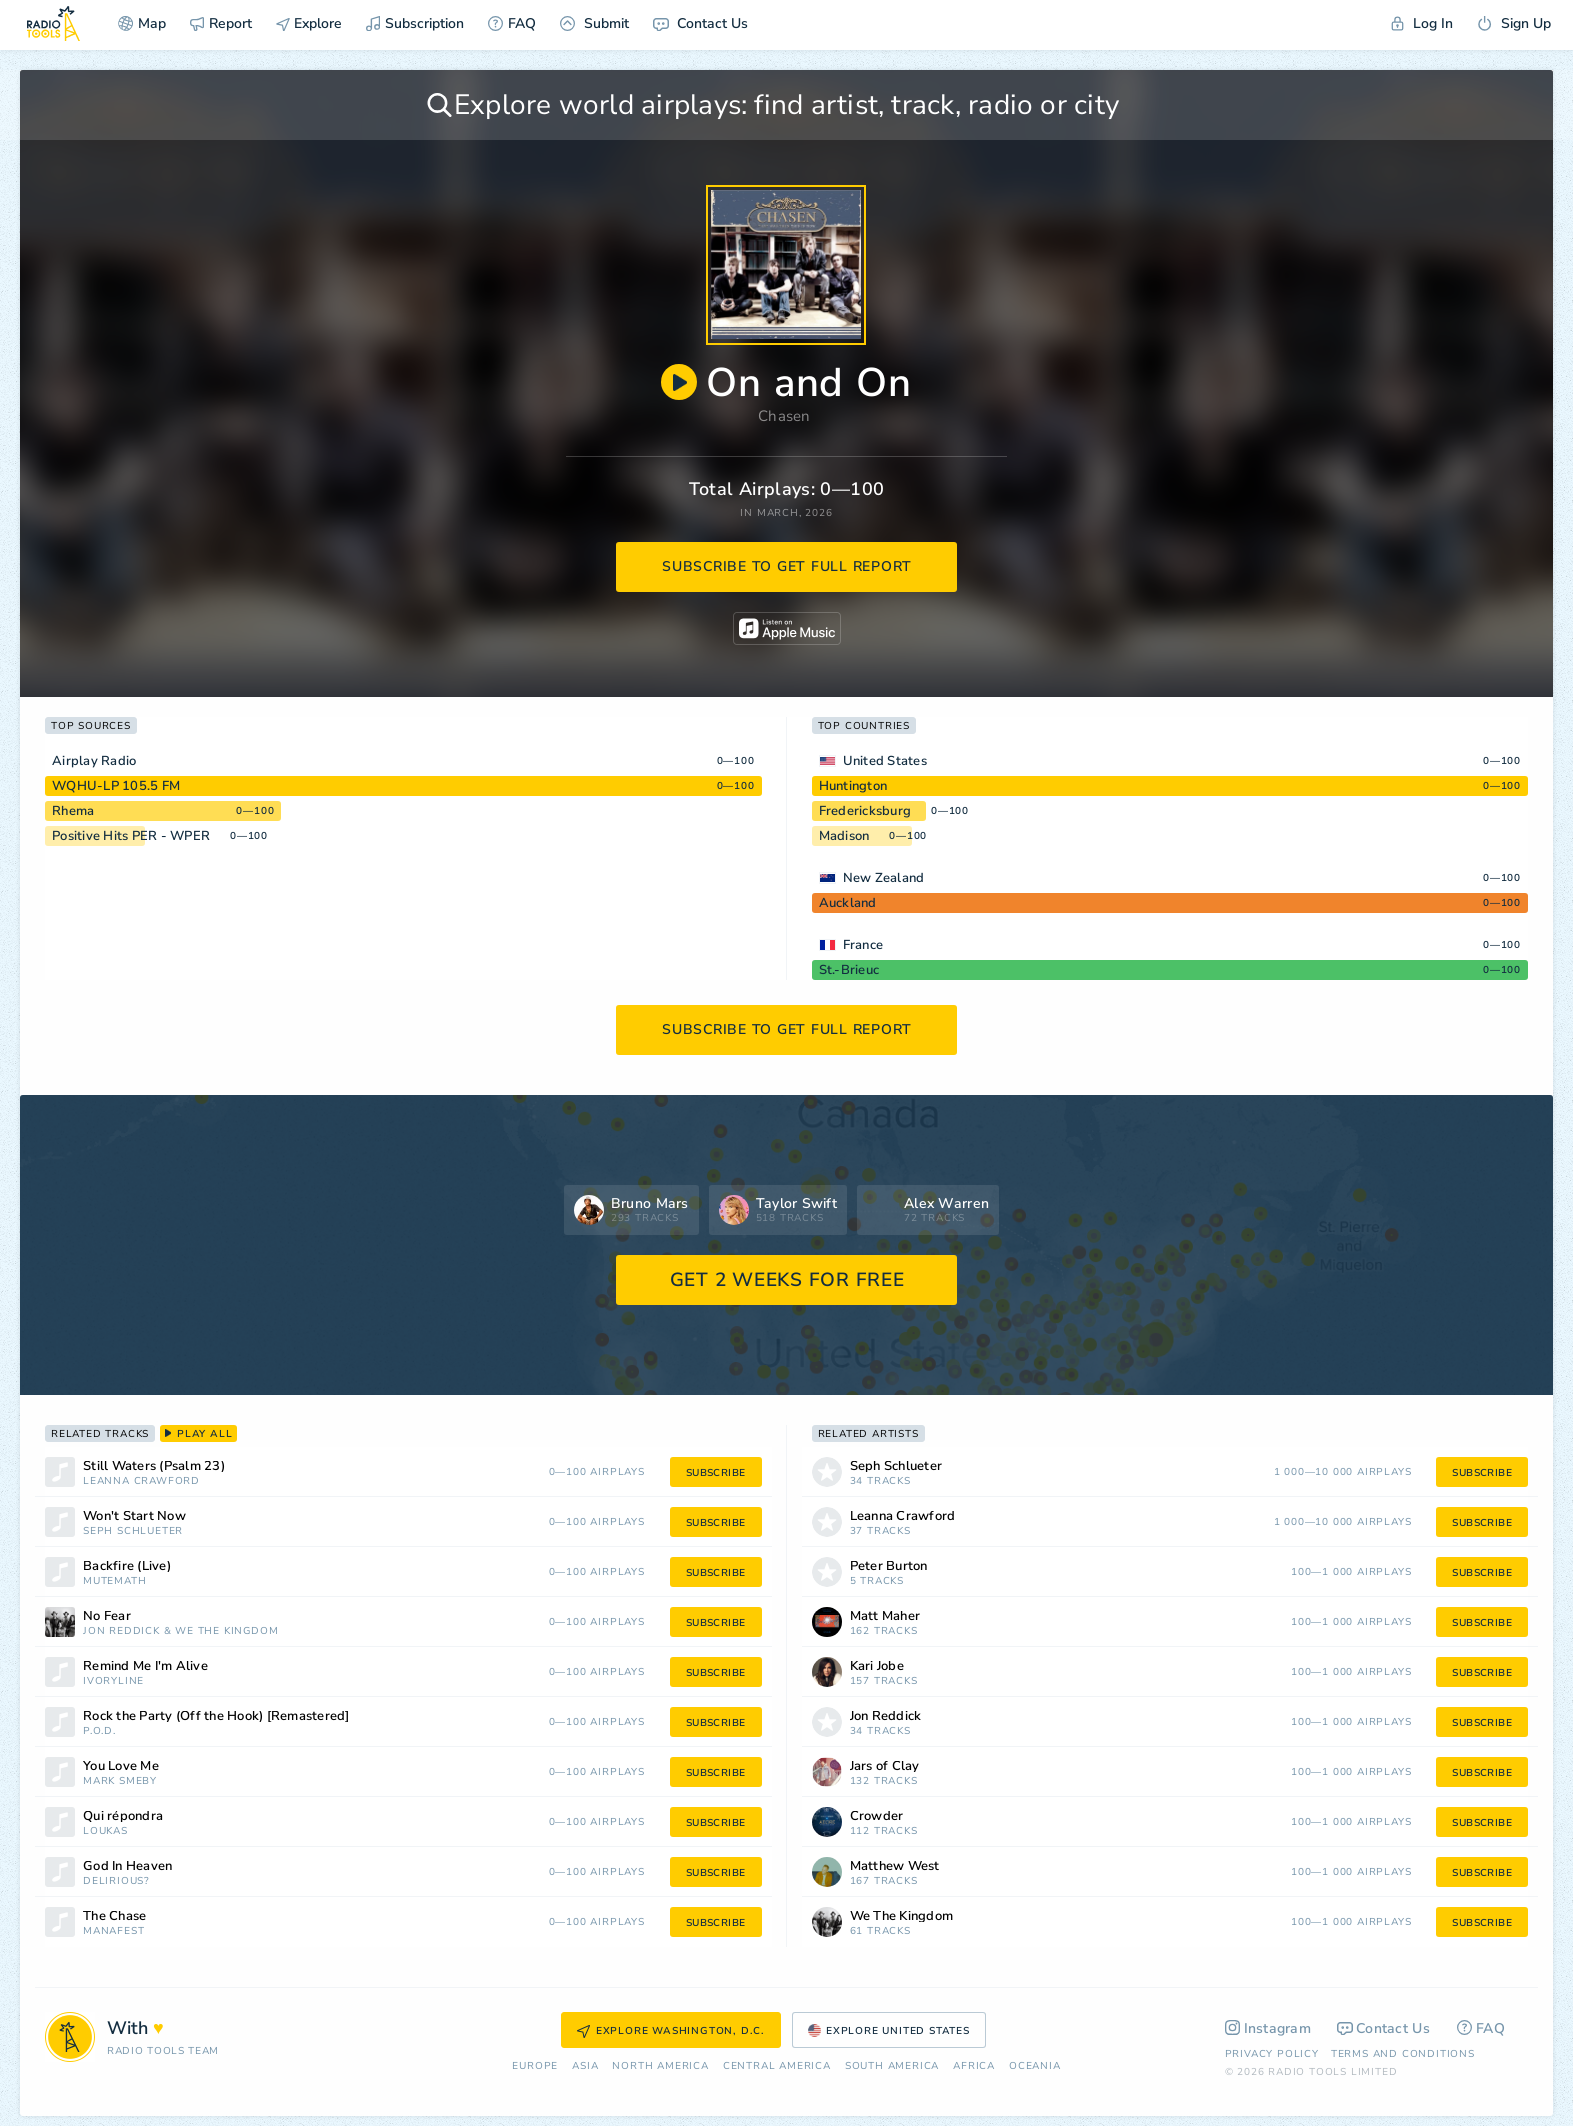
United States (885, 761)
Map (142, 23)
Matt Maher (885, 1616)
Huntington (853, 786)
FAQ (512, 23)
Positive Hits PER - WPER (131, 836)
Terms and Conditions (1403, 2054)
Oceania (1035, 2066)
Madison (844, 836)
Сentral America (777, 2066)
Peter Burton (889, 1566)
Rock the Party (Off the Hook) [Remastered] (216, 1716)
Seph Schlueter (133, 1531)
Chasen (784, 416)
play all (198, 1434)
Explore (309, 23)
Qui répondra (123, 1816)
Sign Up (1514, 23)
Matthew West (895, 1866)
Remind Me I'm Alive (145, 1666)
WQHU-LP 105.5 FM (116, 786)
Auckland (848, 903)
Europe (535, 2066)
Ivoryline (113, 1681)
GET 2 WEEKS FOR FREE (787, 1280)
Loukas (105, 1831)
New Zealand (884, 878)
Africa (974, 2066)
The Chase (114, 1916)
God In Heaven (127, 1866)
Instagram (1268, 2028)
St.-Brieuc (849, 970)
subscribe (716, 1473)
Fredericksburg (865, 811)
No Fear (107, 1616)
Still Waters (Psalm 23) (154, 1466)
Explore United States (889, 2031)
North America (660, 2066)
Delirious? (116, 1881)
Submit (594, 23)
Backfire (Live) (127, 1566)
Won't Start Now (134, 1516)
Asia (585, 2066)
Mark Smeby (120, 1781)
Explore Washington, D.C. (671, 2031)
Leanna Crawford (141, 1481)
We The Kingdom (226, 1631)
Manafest (113, 1931)
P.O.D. (99, 1731)
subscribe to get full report (787, 566)
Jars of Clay (885, 1766)
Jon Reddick (121, 1631)
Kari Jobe (877, 1666)
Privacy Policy (1272, 2054)
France (863, 945)
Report (221, 23)
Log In (1422, 23)
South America (892, 2066)
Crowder (877, 1816)
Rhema (73, 811)
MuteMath (114, 1581)
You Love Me (121, 1766)
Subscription (415, 23)
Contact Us (700, 23)
